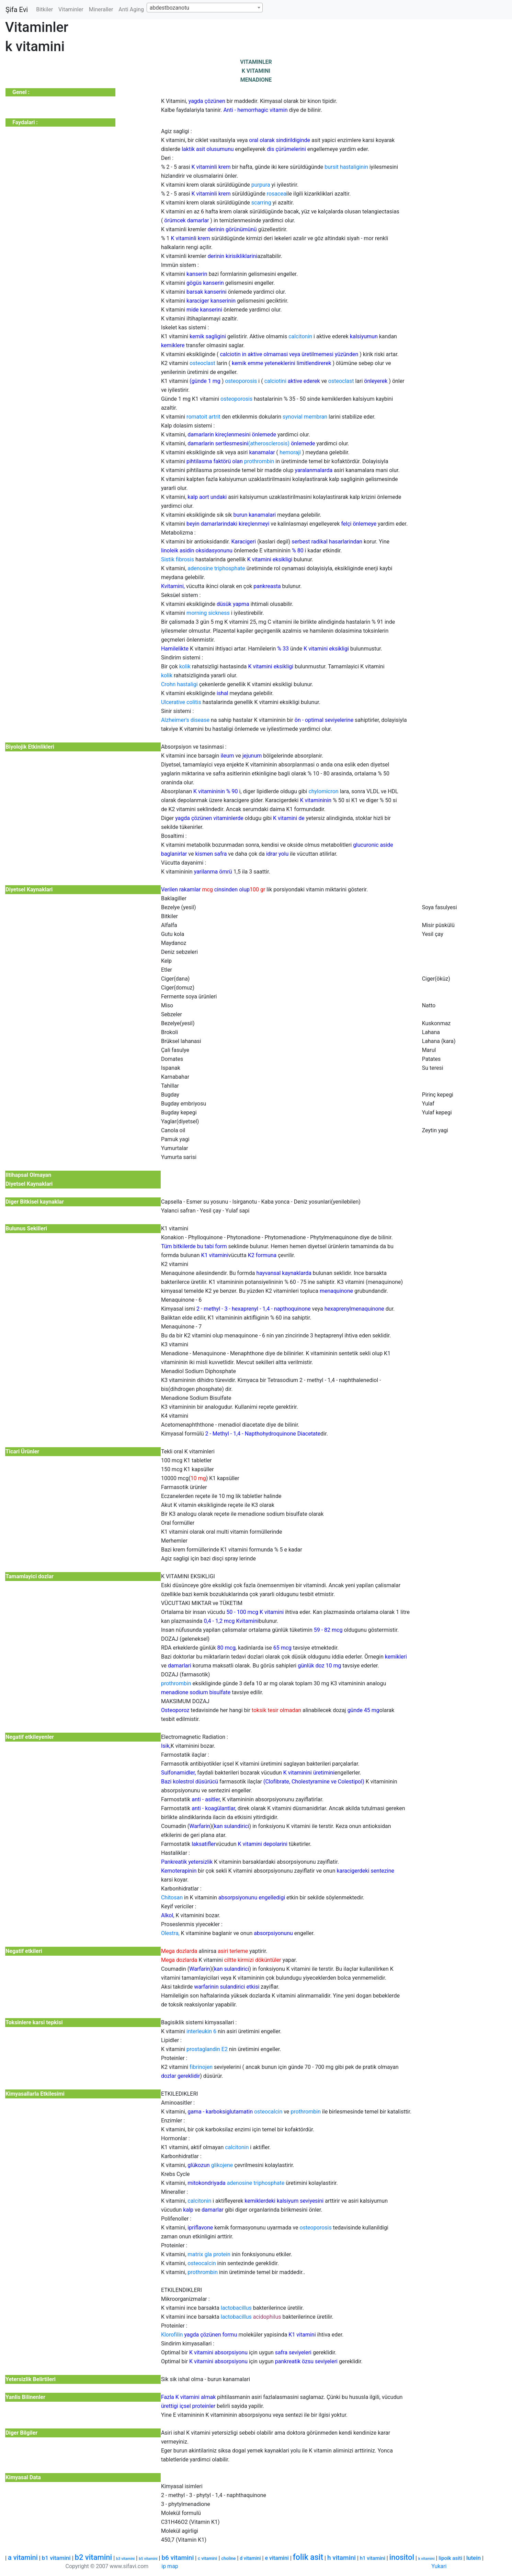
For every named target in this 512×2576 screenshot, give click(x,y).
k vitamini (426, 2558)
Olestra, (170, 1933)
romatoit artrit (203, 416)
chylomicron (323, 791)
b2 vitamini (93, 2557)
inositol (401, 2557)
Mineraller (101, 9)
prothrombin (259, 461)
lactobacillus (236, 2308)
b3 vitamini (125, 2558)
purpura (260, 185)
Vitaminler (70, 9)
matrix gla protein (208, 2254)
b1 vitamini (56, 2557)
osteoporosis (241, 381)
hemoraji (290, 452)
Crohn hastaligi (179, 684)
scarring (261, 202)
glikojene (222, 2165)
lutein (473, 2557)
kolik (185, 666)
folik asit (308, 2557)
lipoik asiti (450, 2558)
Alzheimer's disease (185, 720)
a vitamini (23, 2557)
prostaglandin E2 (207, 2049)
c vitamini (207, 2558)
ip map (169, 2566)
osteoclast (202, 363)
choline (228, 2558)
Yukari (438, 2566)
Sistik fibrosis (177, 559)
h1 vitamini (372, 2558)
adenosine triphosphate (216, 568)
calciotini (275, 381)
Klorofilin (172, 2334)
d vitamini (250, 2558)
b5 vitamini (148, 2558)
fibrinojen (201, 2067)
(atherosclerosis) (268, 443)
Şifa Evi (16, 9)
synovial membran (305, 416)
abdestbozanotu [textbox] (169, 7)
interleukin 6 (201, 2031)
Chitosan (172, 1897)
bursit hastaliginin (346, 167)
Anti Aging (131, 9)
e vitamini (277, 2558)
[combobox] (205, 7)
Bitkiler (44, 9)
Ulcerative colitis (181, 702)
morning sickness (208, 613)
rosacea (276, 193)
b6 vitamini (177, 2558)
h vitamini (341, 2558)
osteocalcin (268, 2111)
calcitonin (300, 336)
